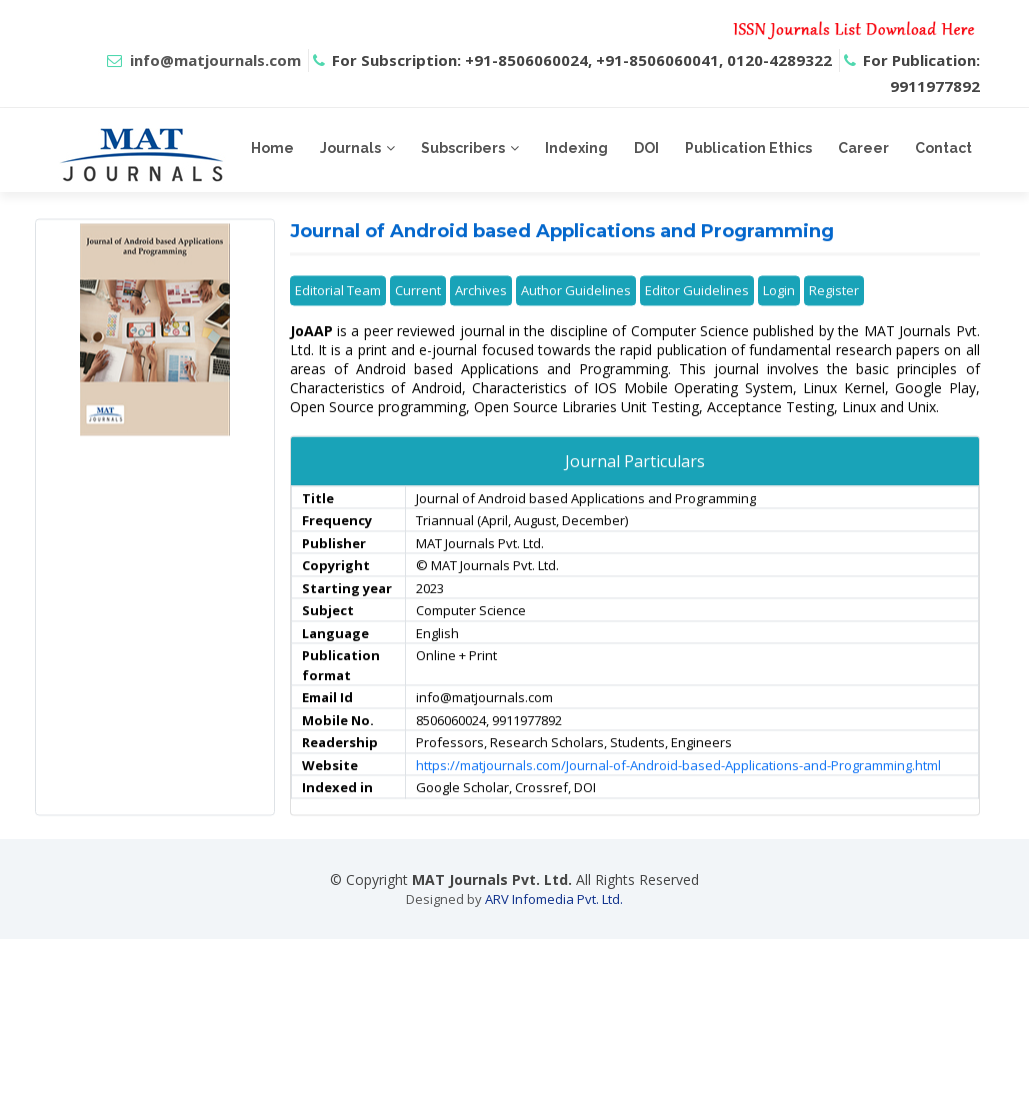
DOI (646, 148)
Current (418, 321)
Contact (943, 148)
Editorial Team (338, 321)
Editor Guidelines (697, 321)
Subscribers (463, 148)
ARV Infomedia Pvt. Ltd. (554, 899)
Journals (350, 148)
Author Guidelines (576, 321)
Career (863, 148)
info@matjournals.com (215, 60)
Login (779, 321)
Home (272, 148)
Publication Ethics (748, 148)
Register (834, 321)
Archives (481, 321)
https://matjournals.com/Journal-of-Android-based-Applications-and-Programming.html (678, 796)
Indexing (576, 148)
